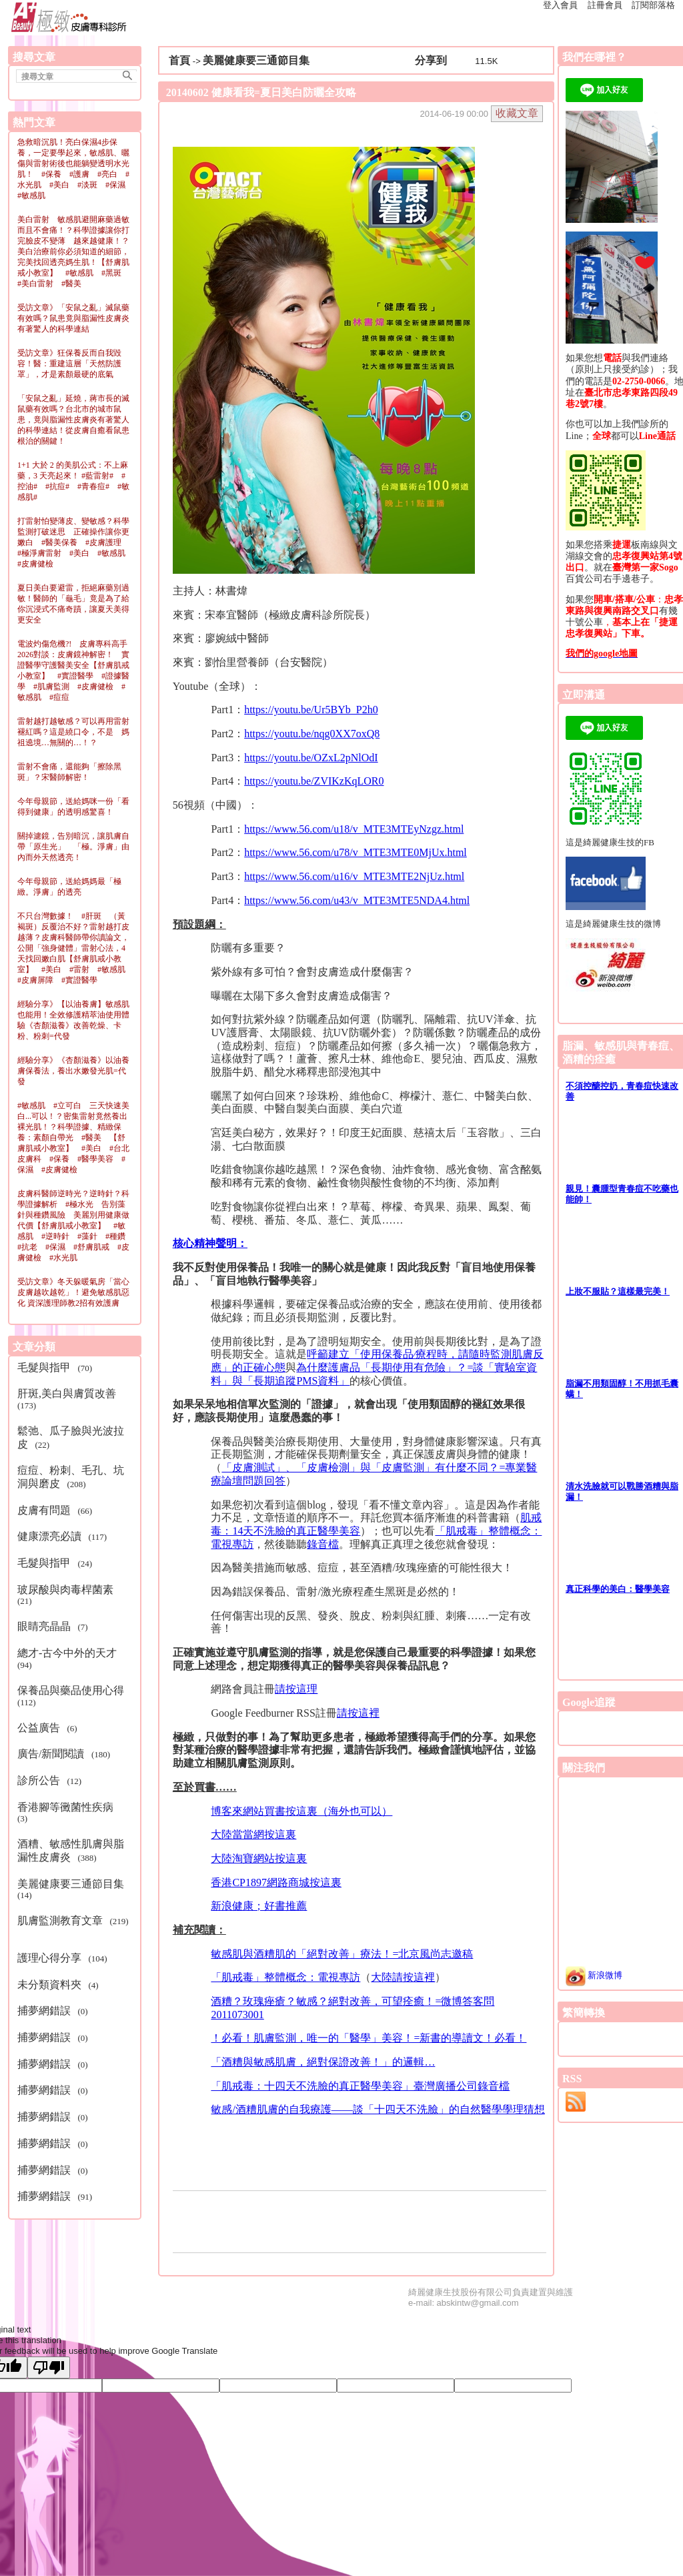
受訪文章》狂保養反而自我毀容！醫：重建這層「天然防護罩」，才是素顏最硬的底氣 (69, 363)
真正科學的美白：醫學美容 (618, 1589)
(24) (57, 1563)
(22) (70, 1437)
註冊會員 (605, 5)
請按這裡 (358, 1713)
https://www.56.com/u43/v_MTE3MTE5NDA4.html (357, 900)
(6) (49, 1727)
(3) (67, 1812)
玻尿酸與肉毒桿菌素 (66, 1589)
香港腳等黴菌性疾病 (66, 1807)
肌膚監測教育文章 (61, 1920)
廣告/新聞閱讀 (52, 1753)
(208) (70, 1476)
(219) (73, 1926)
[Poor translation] (48, 2367)
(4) (60, 1984)
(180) (66, 1753)
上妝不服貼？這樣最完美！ (618, 1291)
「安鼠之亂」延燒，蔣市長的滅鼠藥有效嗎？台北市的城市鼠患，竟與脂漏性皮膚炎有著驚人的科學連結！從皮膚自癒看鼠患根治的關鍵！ (73, 420)
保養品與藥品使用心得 (72, 1690)
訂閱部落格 (653, 5)
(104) (64, 1958)
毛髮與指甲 (45, 1367)
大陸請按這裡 (403, 1977)
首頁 (179, 60)
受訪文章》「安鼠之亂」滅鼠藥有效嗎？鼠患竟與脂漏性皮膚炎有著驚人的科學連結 (73, 318)
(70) (57, 1367)
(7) (54, 1626)
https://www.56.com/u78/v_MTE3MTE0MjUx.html (355, 852)
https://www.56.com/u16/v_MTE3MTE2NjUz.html (354, 876)
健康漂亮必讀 (50, 1536)
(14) (73, 1889)
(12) (51, 1780)
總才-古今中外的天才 (68, 1653)
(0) (54, 2010)
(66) (57, 1510)
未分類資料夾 (50, 1984)
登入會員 (560, 5)
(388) (70, 1850)
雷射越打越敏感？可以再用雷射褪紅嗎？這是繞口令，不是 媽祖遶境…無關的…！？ (73, 732)
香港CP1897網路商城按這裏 (276, 1882)
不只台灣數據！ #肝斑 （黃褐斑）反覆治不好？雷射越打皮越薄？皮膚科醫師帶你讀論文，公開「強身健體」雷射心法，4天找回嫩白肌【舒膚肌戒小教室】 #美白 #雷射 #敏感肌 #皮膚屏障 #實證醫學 (75, 948)
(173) (69, 1399)
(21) (67, 1595)
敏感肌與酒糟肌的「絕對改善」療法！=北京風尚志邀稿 (342, 1954)
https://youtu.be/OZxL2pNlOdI (311, 757)
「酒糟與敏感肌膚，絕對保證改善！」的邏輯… (323, 2062)
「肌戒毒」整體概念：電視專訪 (285, 1977)
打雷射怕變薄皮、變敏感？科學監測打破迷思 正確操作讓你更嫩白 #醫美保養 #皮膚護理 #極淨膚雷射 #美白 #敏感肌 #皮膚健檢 (75, 542)
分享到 (431, 60)
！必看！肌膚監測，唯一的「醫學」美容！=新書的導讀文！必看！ (368, 2038)
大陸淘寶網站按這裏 (259, 1858)
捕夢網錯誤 (45, 2010)
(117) (64, 1536)
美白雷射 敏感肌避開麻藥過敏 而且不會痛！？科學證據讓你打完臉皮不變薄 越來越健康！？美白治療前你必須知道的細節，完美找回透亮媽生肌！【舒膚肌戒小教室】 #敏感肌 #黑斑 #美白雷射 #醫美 (77, 251)
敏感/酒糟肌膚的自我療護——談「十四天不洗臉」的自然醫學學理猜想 (377, 2109)
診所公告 (40, 1780)
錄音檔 (323, 1544)
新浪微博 (594, 1975)
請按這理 (296, 1689)
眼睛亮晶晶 (45, 1626)
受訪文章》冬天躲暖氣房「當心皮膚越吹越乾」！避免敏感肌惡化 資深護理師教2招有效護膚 (73, 1292)
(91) (57, 2196)
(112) (73, 1696)
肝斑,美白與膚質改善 (68, 1393)
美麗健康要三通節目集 (72, 1883)
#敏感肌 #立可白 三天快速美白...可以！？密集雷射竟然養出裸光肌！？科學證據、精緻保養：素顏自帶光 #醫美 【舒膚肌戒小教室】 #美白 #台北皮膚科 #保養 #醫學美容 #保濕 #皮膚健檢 (73, 1137)
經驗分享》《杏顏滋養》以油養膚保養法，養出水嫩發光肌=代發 (73, 1070)
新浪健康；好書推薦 (259, 1905)
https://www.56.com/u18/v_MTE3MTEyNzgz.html (354, 829)
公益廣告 (40, 1727)
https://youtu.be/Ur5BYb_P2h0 (311, 709)
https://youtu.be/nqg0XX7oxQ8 (312, 733)
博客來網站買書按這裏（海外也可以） (301, 1811)
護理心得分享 (50, 1958)
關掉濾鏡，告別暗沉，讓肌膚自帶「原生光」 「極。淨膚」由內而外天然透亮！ (73, 846)
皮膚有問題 (45, 1510)
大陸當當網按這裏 (253, 1834)
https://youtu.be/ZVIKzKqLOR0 (314, 781)
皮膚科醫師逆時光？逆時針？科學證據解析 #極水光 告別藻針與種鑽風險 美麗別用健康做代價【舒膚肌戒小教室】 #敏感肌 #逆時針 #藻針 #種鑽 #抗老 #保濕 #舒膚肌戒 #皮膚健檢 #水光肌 (75, 1225)
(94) (69, 1658)
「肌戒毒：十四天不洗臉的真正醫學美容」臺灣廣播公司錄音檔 (360, 2086)
